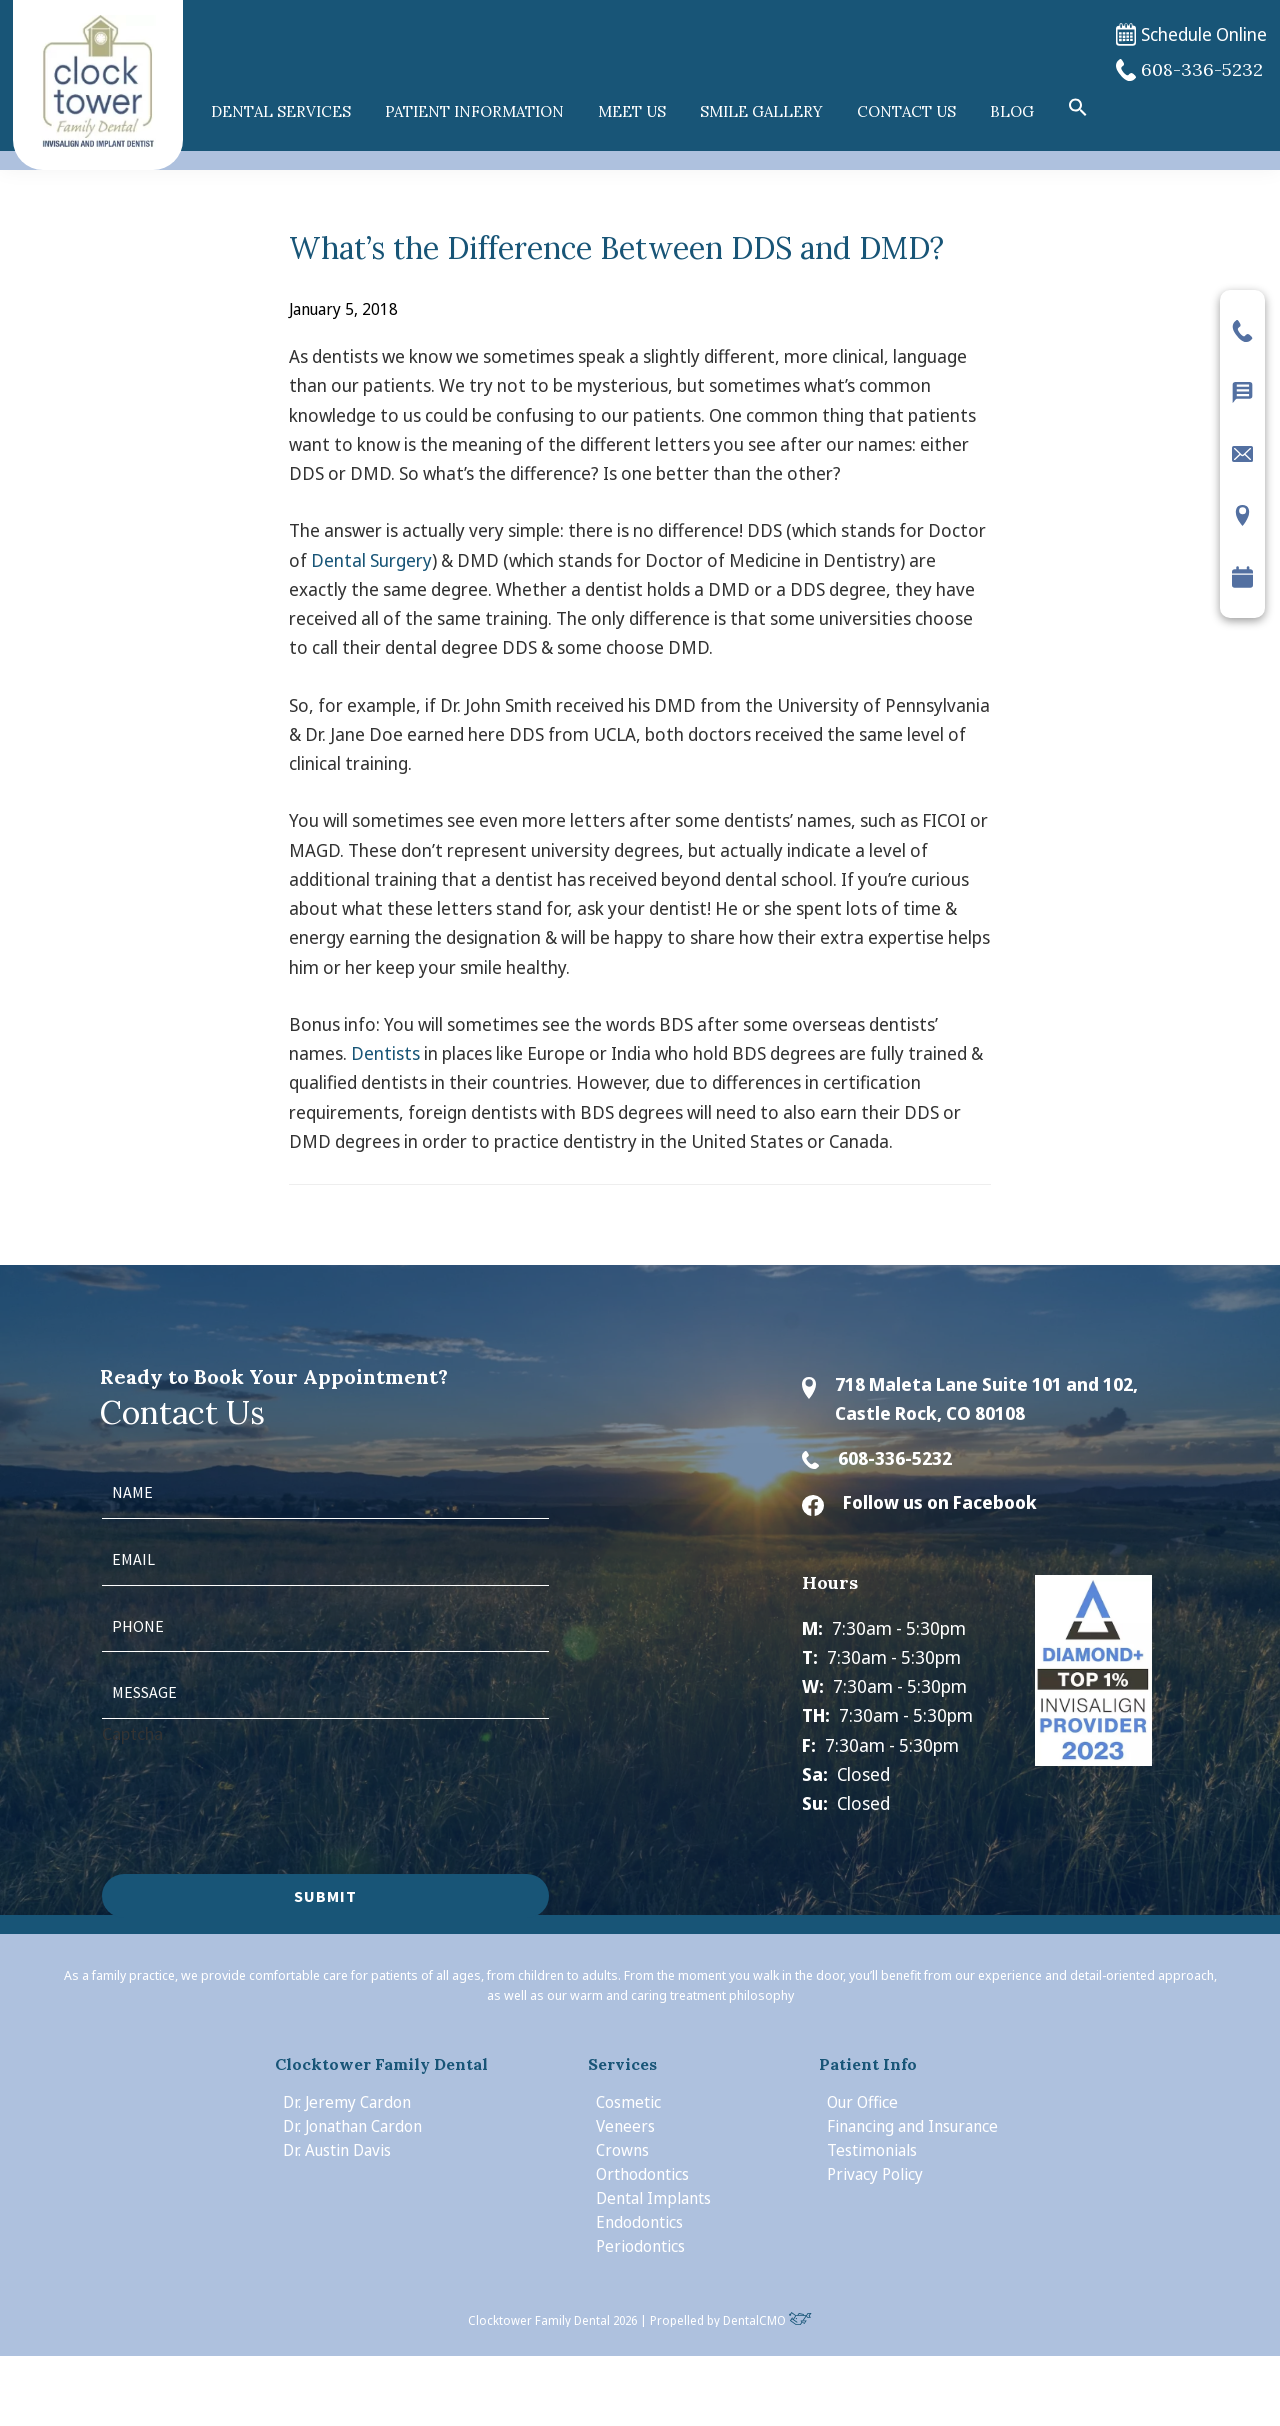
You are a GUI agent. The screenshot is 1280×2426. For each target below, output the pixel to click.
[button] (1078, 108)
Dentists (385, 1053)
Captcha (132, 1733)
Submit (325, 1896)
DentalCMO (767, 2320)
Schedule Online (1191, 34)
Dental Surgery (371, 560)
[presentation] (254, 1787)
